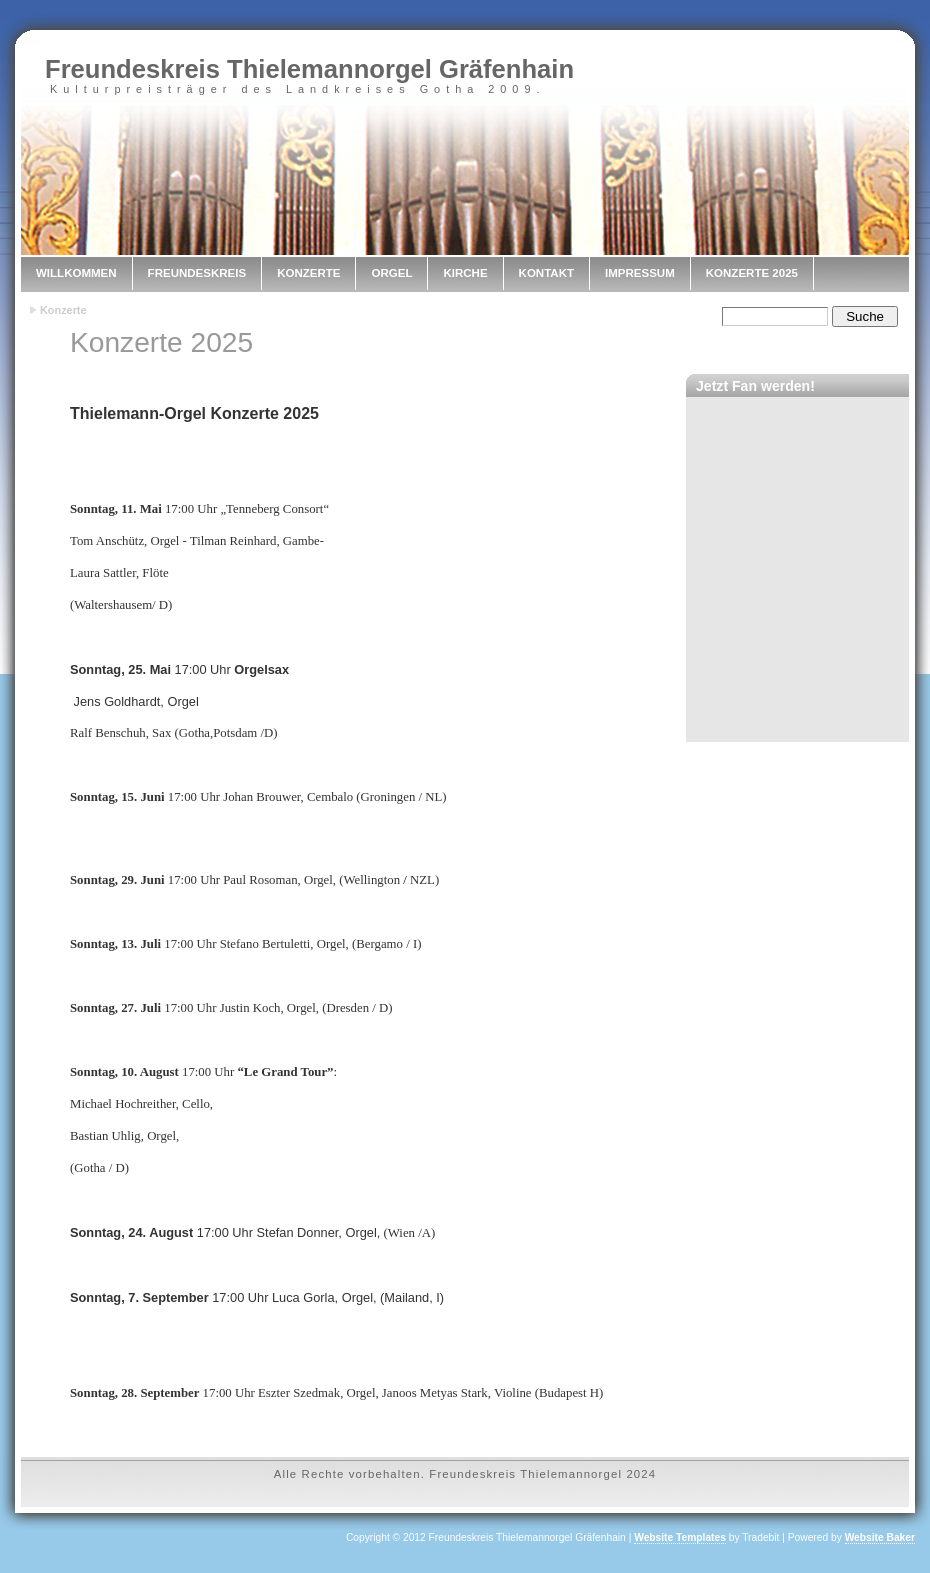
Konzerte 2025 (752, 273)
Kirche (465, 273)
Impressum (640, 273)
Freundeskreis (197, 273)
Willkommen (76, 273)
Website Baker (880, 1537)
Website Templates (680, 1537)
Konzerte (308, 273)
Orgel (391, 273)
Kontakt (546, 273)
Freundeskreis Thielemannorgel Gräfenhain (309, 69)
